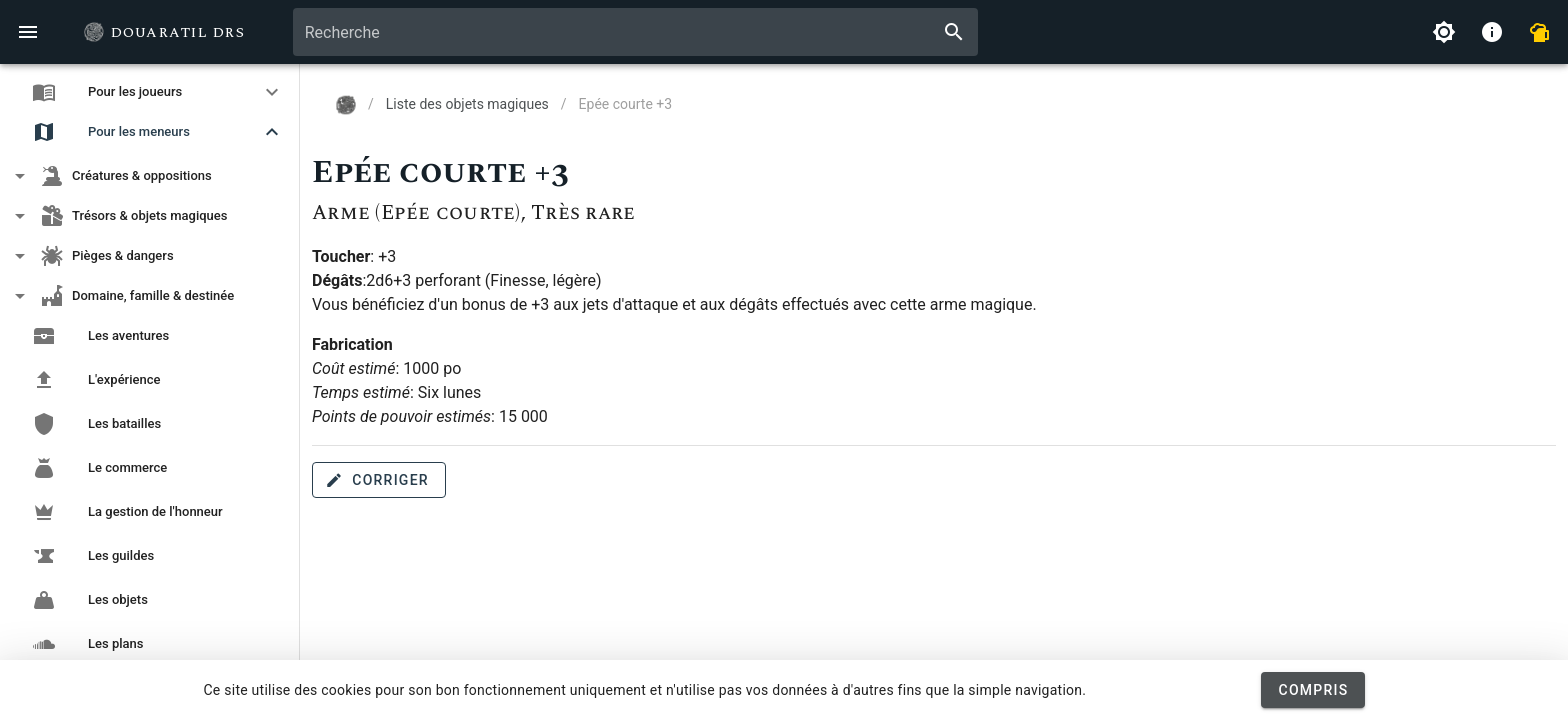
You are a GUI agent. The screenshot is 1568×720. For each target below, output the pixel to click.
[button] (150, 92)
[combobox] (635, 32)
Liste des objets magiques (467, 104)
